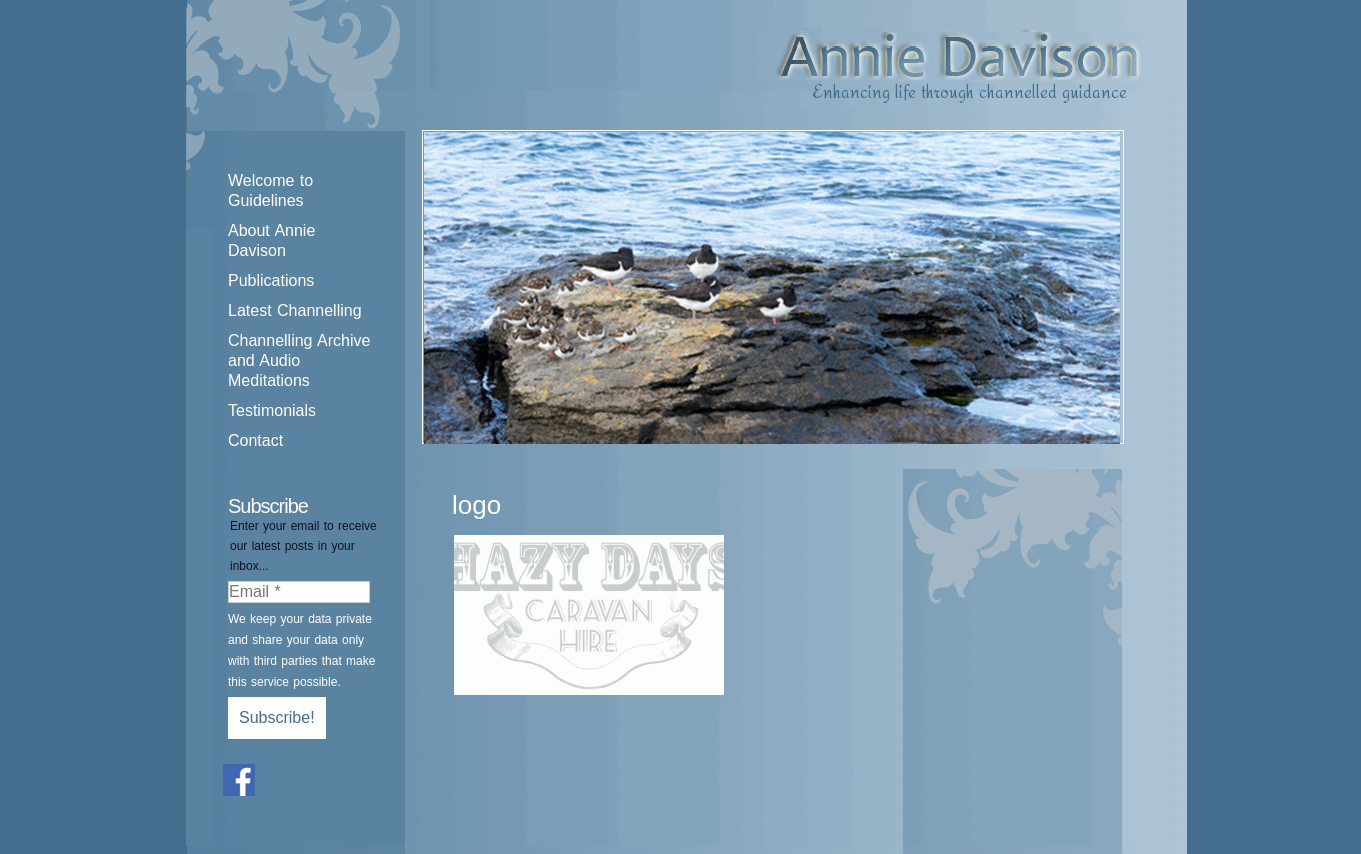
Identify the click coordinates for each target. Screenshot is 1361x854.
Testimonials (272, 410)
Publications (271, 280)
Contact (255, 440)
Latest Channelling (295, 310)
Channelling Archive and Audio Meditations (299, 360)
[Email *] (299, 592)
